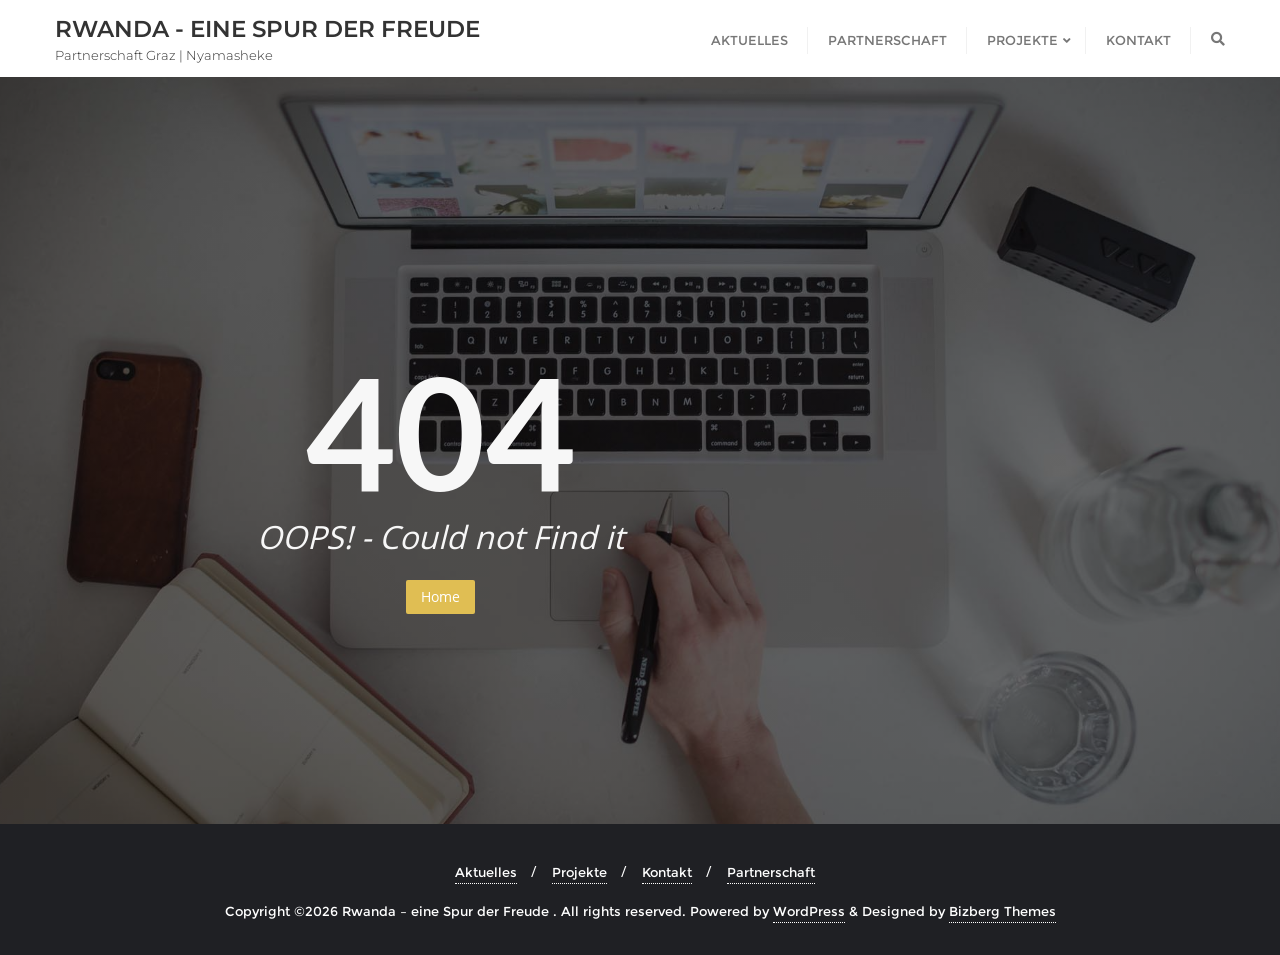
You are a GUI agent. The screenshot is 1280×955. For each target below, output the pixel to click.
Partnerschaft (771, 872)
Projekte (579, 872)
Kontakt (667, 872)
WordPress (809, 911)
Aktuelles (486, 872)
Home (440, 596)
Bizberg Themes (1002, 911)
